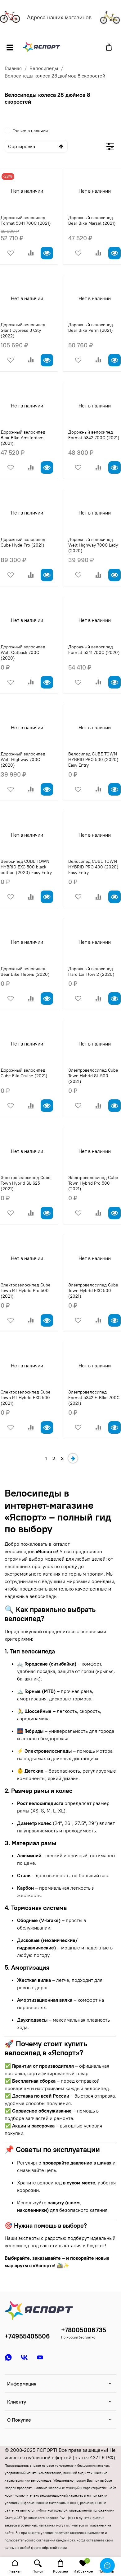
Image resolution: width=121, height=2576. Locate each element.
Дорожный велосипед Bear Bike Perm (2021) (90, 327)
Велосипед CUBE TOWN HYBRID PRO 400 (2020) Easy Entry (93, 866)
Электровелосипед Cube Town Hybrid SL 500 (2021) (93, 1075)
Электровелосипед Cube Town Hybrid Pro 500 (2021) (93, 1183)
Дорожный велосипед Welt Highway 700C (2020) (23, 759)
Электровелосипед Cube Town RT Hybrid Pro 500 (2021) (26, 1290)
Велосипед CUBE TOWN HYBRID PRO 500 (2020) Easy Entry (93, 759)
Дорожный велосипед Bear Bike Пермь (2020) (25, 971)
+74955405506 (27, 2336)
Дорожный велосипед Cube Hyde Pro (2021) (23, 542)
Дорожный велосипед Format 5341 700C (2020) (94, 649)
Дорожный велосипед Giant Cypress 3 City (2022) (23, 330)
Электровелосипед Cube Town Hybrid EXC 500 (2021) (93, 1290)
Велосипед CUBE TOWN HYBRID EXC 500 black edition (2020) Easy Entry (26, 866)
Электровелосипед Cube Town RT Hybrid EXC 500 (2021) (26, 1397)
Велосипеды (43, 68)
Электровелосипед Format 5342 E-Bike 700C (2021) (93, 1397)
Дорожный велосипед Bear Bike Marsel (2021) (92, 220)
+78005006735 (83, 2330)
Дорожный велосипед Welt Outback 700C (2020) (23, 652)
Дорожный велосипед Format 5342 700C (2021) (93, 434)
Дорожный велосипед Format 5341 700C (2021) (26, 220)
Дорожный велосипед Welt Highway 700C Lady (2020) (93, 545)
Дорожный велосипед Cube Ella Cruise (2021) (24, 1073)
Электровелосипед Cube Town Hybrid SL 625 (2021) (26, 1183)
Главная (13, 68)
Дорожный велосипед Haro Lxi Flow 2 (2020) (91, 971)
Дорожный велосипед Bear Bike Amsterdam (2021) (23, 437)
